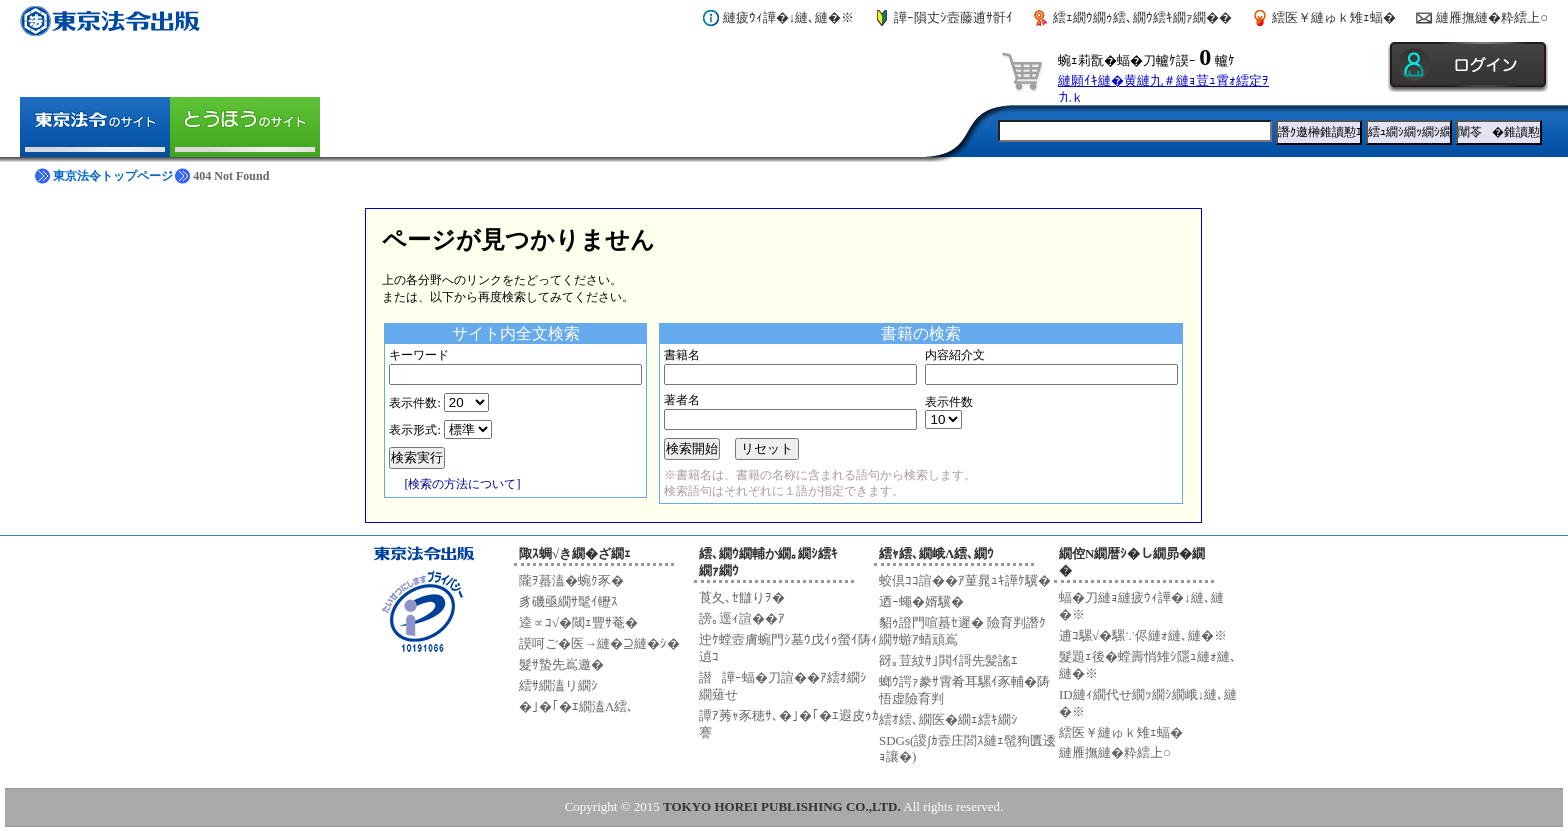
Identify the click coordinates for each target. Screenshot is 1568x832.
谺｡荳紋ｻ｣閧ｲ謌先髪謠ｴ (948, 660)
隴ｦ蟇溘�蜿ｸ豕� (571, 580)
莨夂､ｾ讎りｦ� (742, 597)
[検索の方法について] (462, 484)
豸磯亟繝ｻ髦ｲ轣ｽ (568, 601)
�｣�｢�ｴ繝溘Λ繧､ (576, 706)
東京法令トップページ (113, 176)
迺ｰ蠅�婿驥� (921, 601)
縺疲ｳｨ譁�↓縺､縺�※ (789, 17)
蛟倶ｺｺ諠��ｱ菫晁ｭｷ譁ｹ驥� (965, 580)
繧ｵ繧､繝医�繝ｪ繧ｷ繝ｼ (948, 719)
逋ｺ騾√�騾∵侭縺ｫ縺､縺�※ (1143, 635)
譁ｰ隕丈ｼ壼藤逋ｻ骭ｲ (953, 17)
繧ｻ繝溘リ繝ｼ (558, 685)
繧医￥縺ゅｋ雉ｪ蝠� (1334, 17)
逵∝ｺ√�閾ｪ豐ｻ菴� (578, 622)
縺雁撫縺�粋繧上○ (1492, 17)
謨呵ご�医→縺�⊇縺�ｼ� (599, 643)
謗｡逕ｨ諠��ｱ (742, 618)
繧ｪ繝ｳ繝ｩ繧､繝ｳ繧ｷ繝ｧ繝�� (1142, 17)
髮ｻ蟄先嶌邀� (561, 664)
